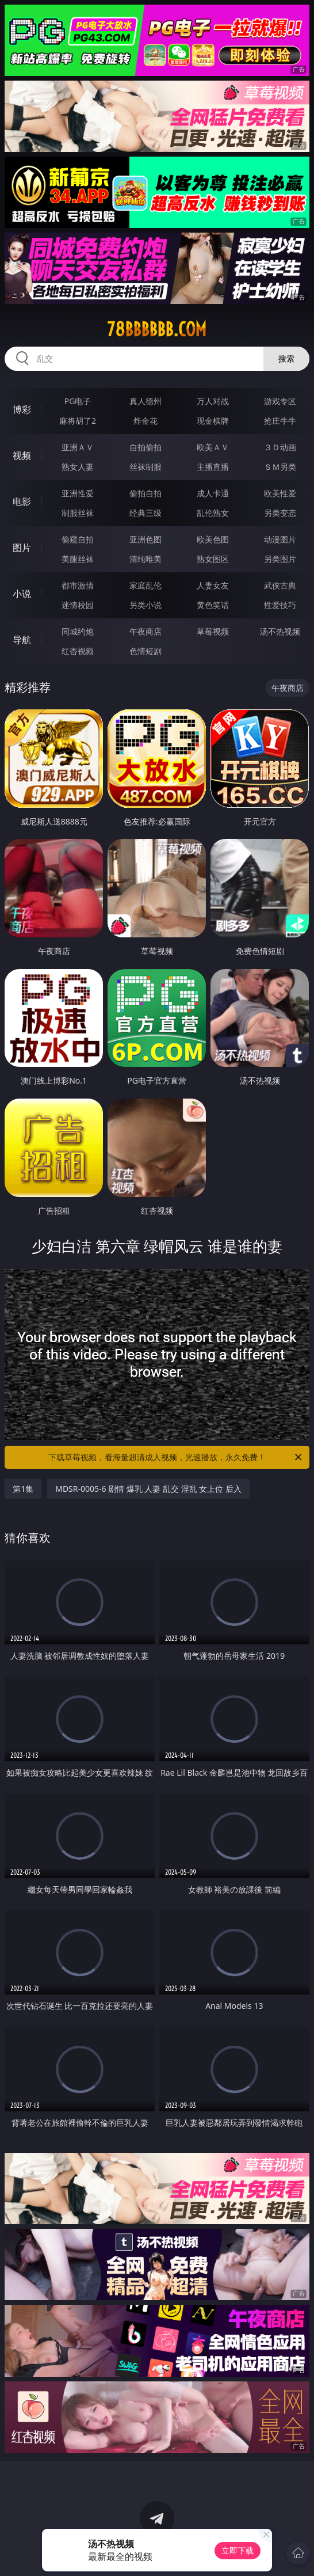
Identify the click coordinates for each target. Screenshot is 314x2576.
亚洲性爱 (78, 493)
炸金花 (145, 420)
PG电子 (77, 401)
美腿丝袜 (78, 558)
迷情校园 (78, 604)
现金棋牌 (213, 420)
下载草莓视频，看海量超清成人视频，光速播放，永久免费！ (176, 1457)
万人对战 (213, 401)
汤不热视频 (280, 631)
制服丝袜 (78, 512)
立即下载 (237, 2550)
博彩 (22, 409)
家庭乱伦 (145, 585)
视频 (22, 455)
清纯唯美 (145, 558)
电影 (22, 501)
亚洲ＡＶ (78, 447)
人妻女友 (213, 585)
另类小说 (145, 604)
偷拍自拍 (145, 493)
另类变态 (280, 512)
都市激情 (78, 585)
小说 (22, 593)
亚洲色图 (145, 539)
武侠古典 (280, 585)
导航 (22, 639)
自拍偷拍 (145, 447)
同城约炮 (78, 631)
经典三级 (145, 512)
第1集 (23, 1488)
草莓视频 (213, 631)
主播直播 (213, 466)
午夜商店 (145, 631)
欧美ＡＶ (213, 447)
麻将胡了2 (77, 420)
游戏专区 (280, 401)
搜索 (286, 358)
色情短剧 (145, 650)
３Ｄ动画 (280, 447)
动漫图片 (280, 539)
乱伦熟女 (213, 512)
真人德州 (145, 401)
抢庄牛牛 (280, 420)
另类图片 (280, 558)
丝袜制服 (145, 466)
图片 (22, 547)
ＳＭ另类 (280, 466)
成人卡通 (213, 493)
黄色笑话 (213, 604)
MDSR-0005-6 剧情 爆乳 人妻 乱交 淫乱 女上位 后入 (148, 1488)
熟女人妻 (78, 466)
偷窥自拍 (78, 539)
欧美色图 (213, 539)
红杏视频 (78, 650)
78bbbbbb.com (156, 329)
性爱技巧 (280, 604)
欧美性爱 (280, 493)
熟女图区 (213, 558)
